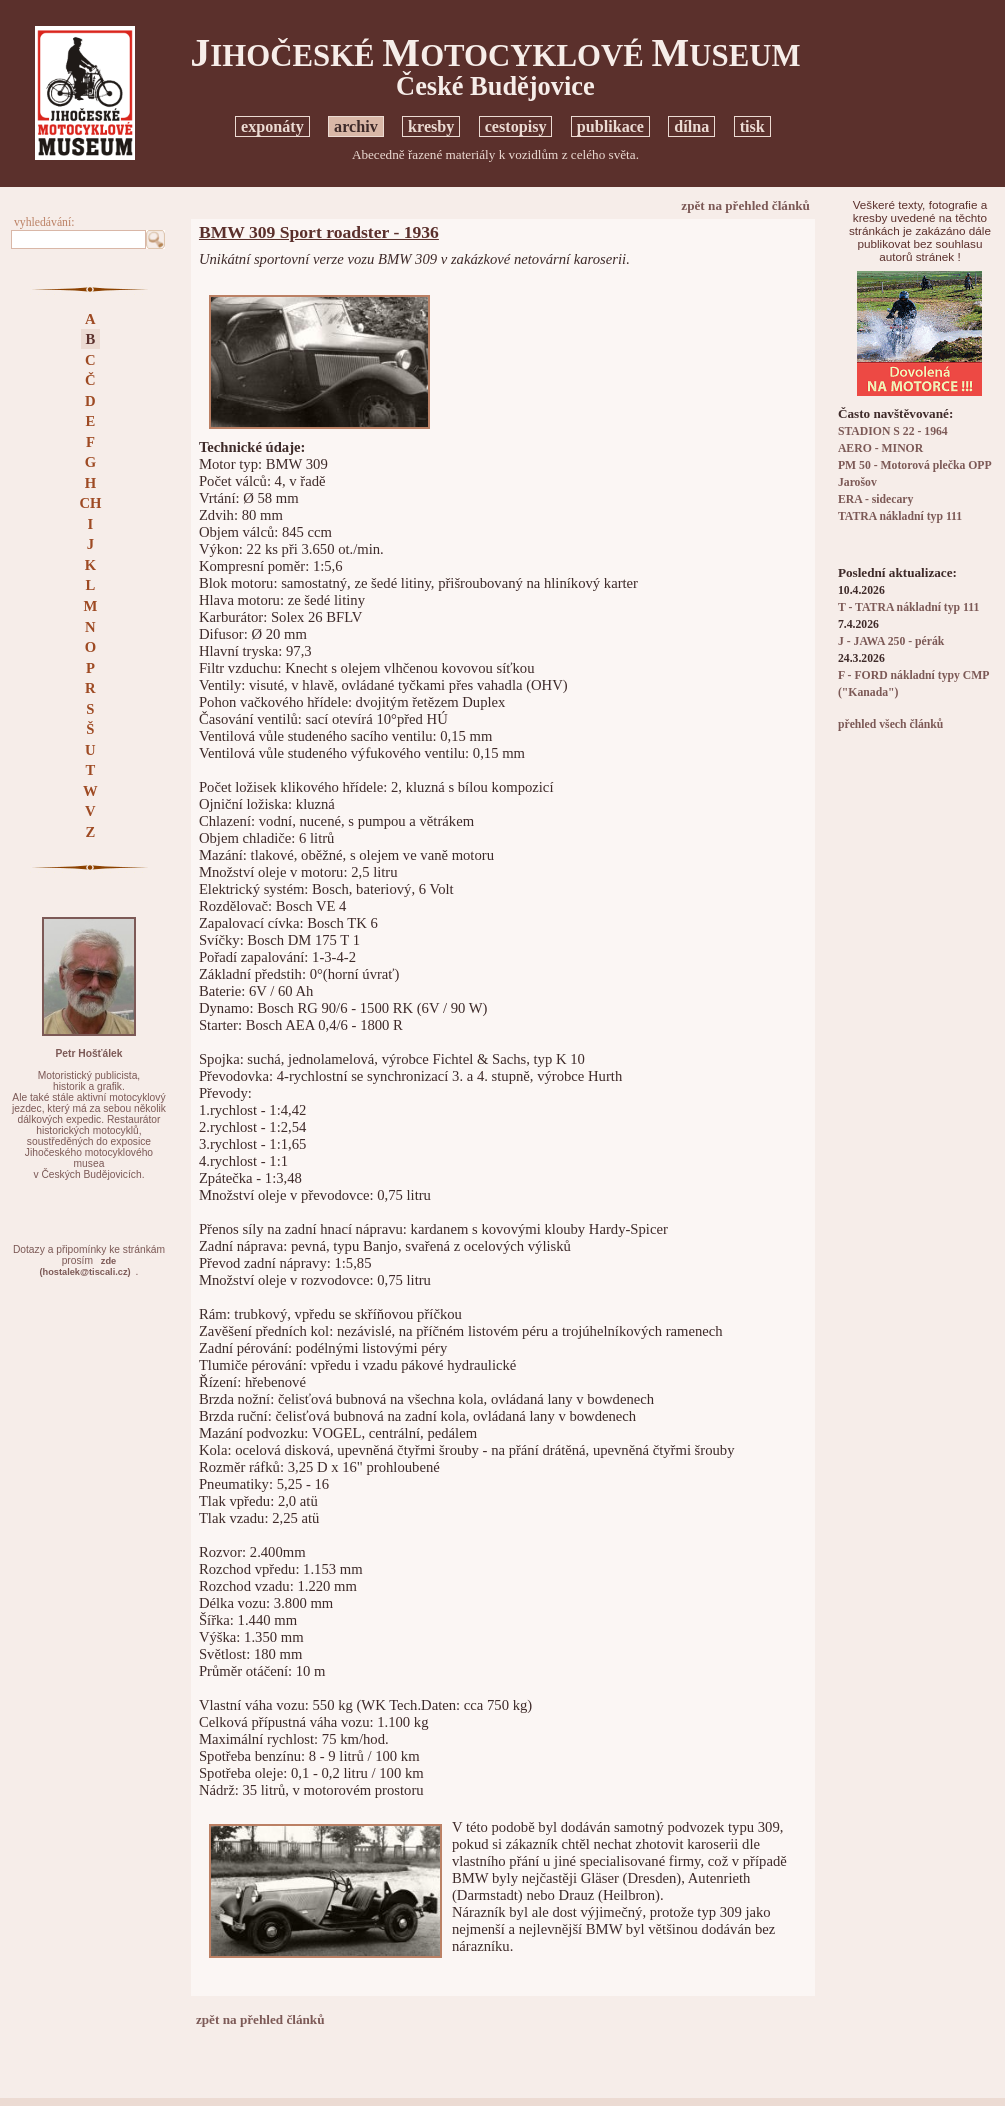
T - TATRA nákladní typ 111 (908, 607)
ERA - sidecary (876, 499)
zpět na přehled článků (745, 205)
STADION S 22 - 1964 (893, 431)
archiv (356, 126)
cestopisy (516, 126)
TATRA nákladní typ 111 (900, 516)
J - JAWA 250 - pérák (891, 641)
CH (90, 503)
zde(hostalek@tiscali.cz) (84, 1266)
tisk (752, 126)
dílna (691, 126)
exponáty (272, 126)
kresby (431, 126)
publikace (610, 126)
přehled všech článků (890, 724)
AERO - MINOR (880, 448)
